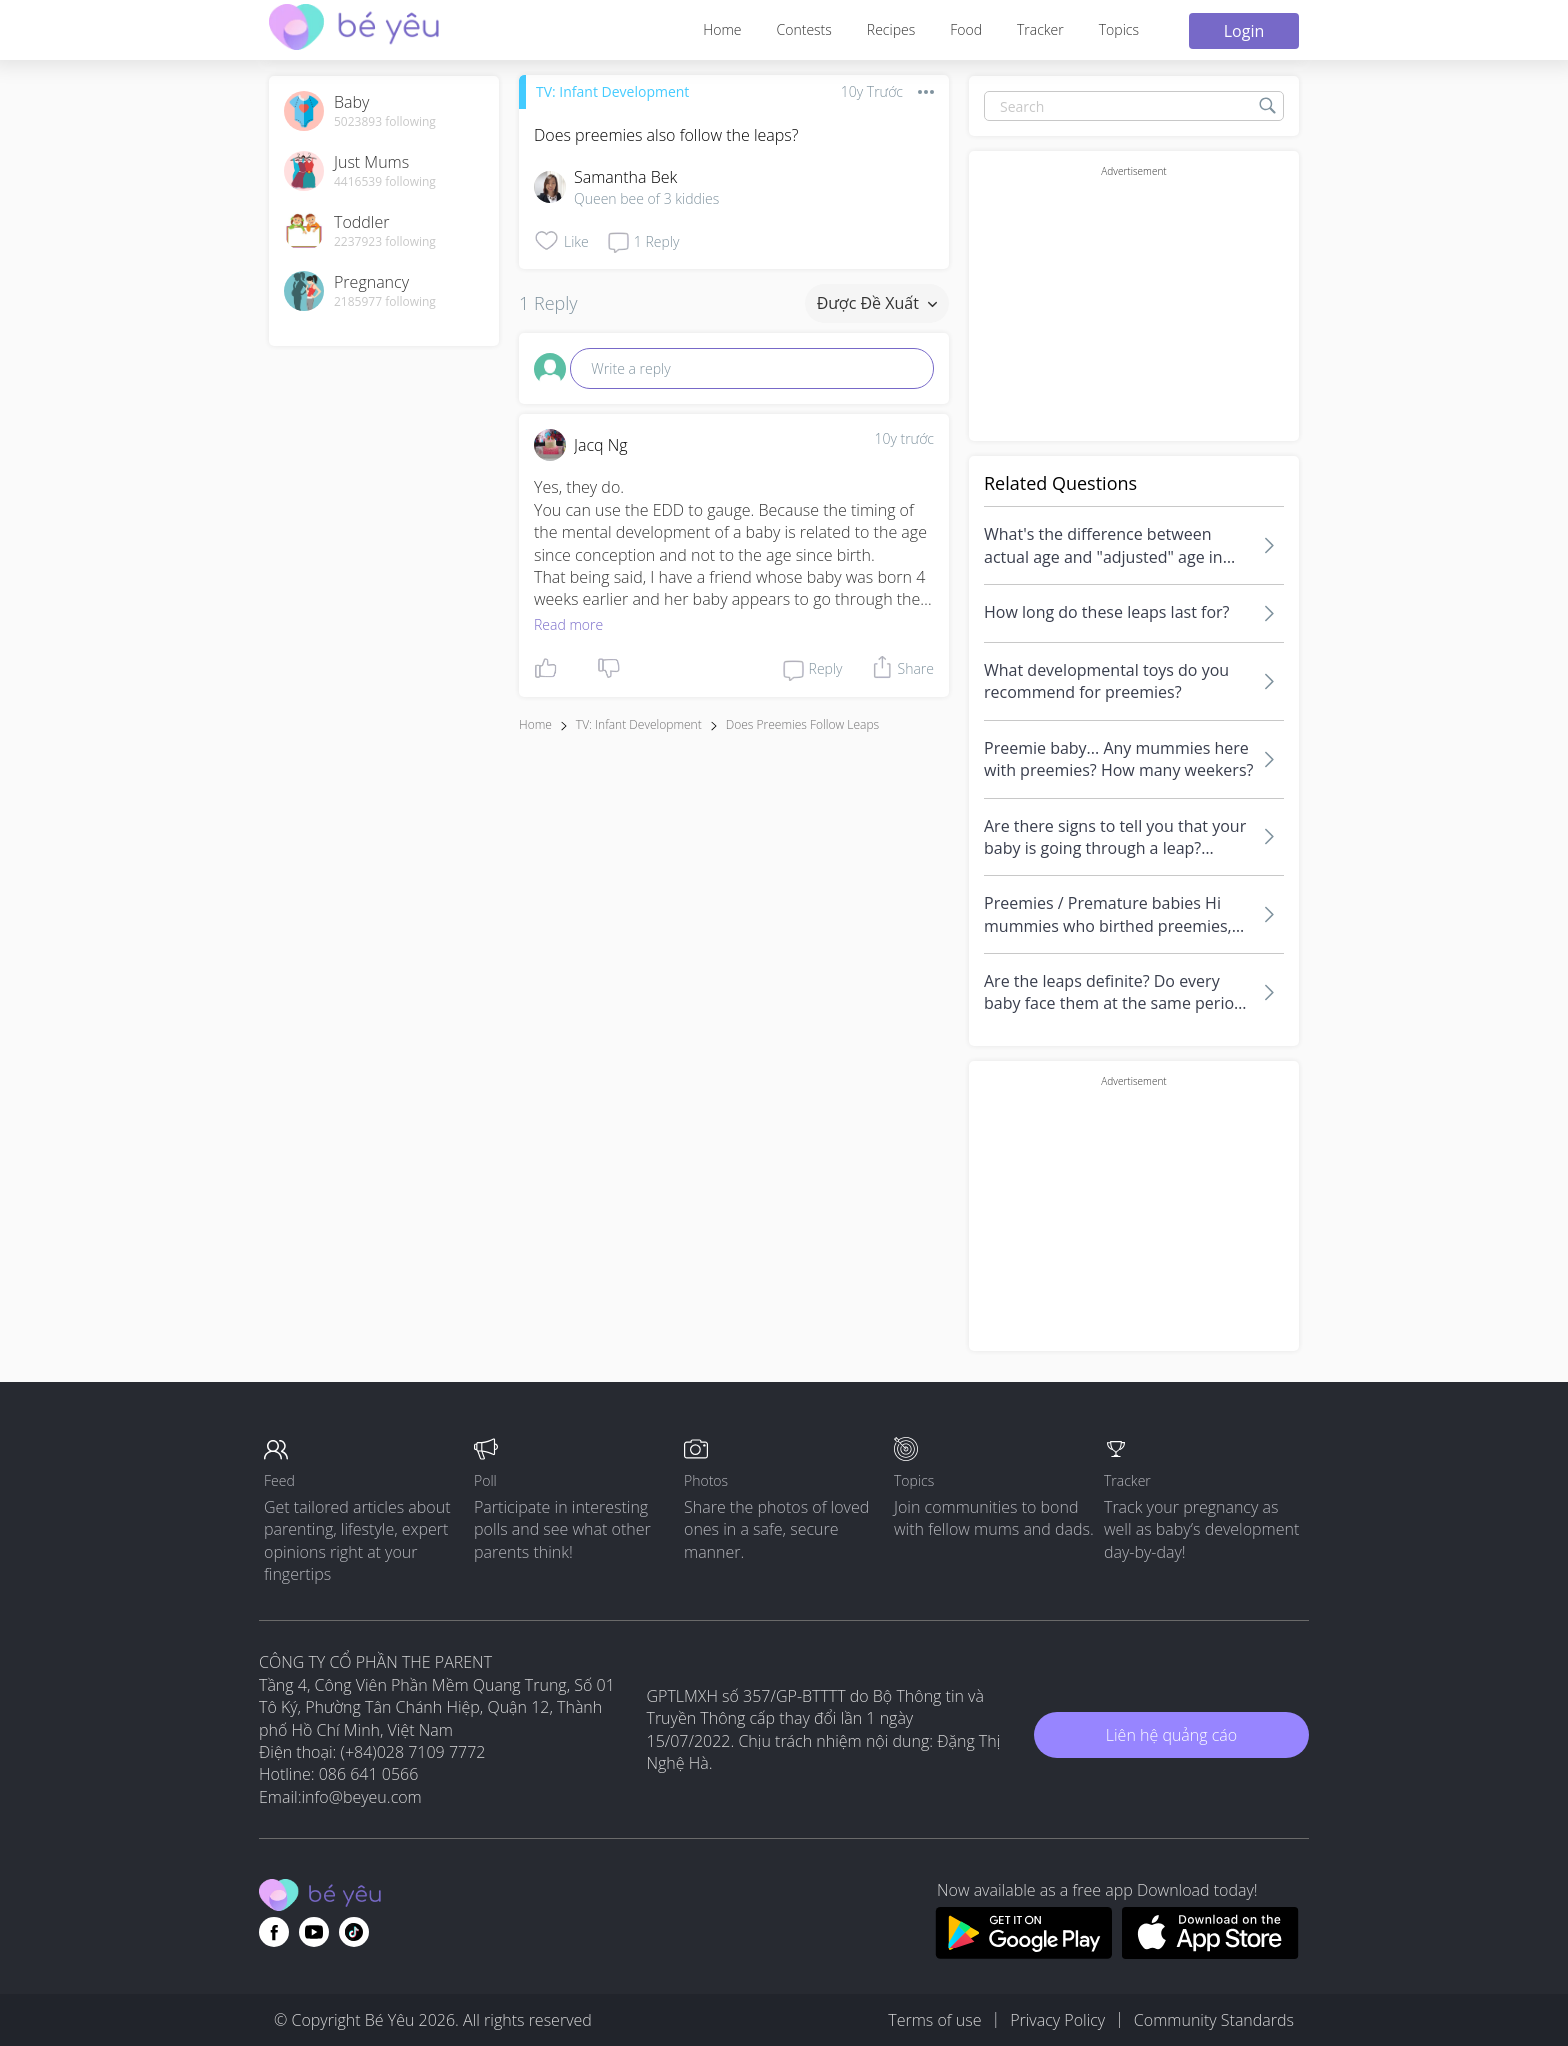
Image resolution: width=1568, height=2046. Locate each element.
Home (722, 29)
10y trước (904, 438)
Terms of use (934, 2020)
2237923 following (385, 242)
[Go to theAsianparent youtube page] (314, 1932)
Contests (804, 29)
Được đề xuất (877, 303)
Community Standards (1214, 2020)
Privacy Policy (1057, 2020)
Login (1244, 31)
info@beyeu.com (362, 1797)
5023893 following (385, 122)
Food (966, 29)
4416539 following (385, 182)
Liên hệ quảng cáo (1171, 1735)
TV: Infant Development (612, 91)
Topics (1119, 29)
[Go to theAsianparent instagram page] (354, 1932)
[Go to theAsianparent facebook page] (274, 1932)
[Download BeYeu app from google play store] (1023, 1953)
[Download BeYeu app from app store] (1210, 1953)
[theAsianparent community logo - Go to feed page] (354, 29)
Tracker (1040, 29)
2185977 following (385, 302)
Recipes (891, 29)
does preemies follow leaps (802, 724)
